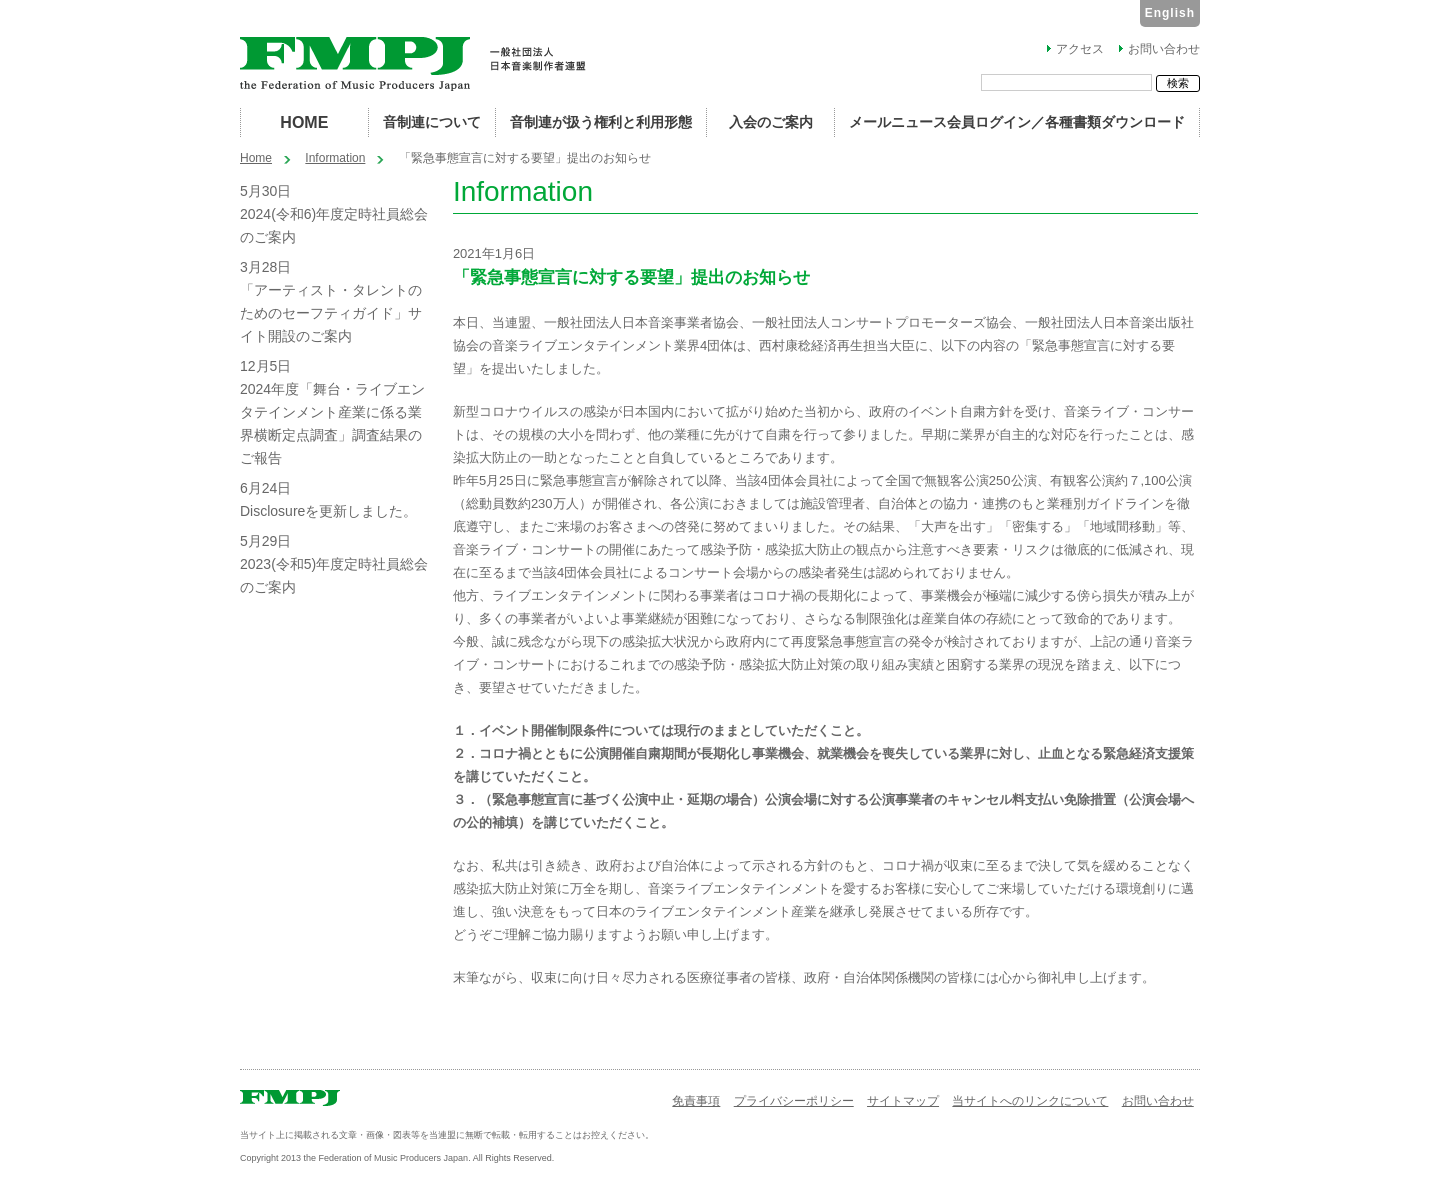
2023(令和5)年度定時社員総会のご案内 (334, 575)
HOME (304, 122)
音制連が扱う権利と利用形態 (601, 122)
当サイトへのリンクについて (1030, 1101)
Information (335, 158)
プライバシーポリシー (794, 1101)
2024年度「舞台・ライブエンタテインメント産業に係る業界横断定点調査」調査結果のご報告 (332, 423)
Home (256, 158)
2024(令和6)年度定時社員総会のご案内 (334, 225)
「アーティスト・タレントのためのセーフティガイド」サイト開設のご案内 (331, 313)
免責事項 (696, 1101)
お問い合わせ (1164, 49)
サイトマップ (903, 1101)
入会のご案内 (771, 122)
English (1170, 13)
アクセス (1080, 49)
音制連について (432, 122)
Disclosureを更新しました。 (328, 511)
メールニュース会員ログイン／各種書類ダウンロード (1017, 122)
